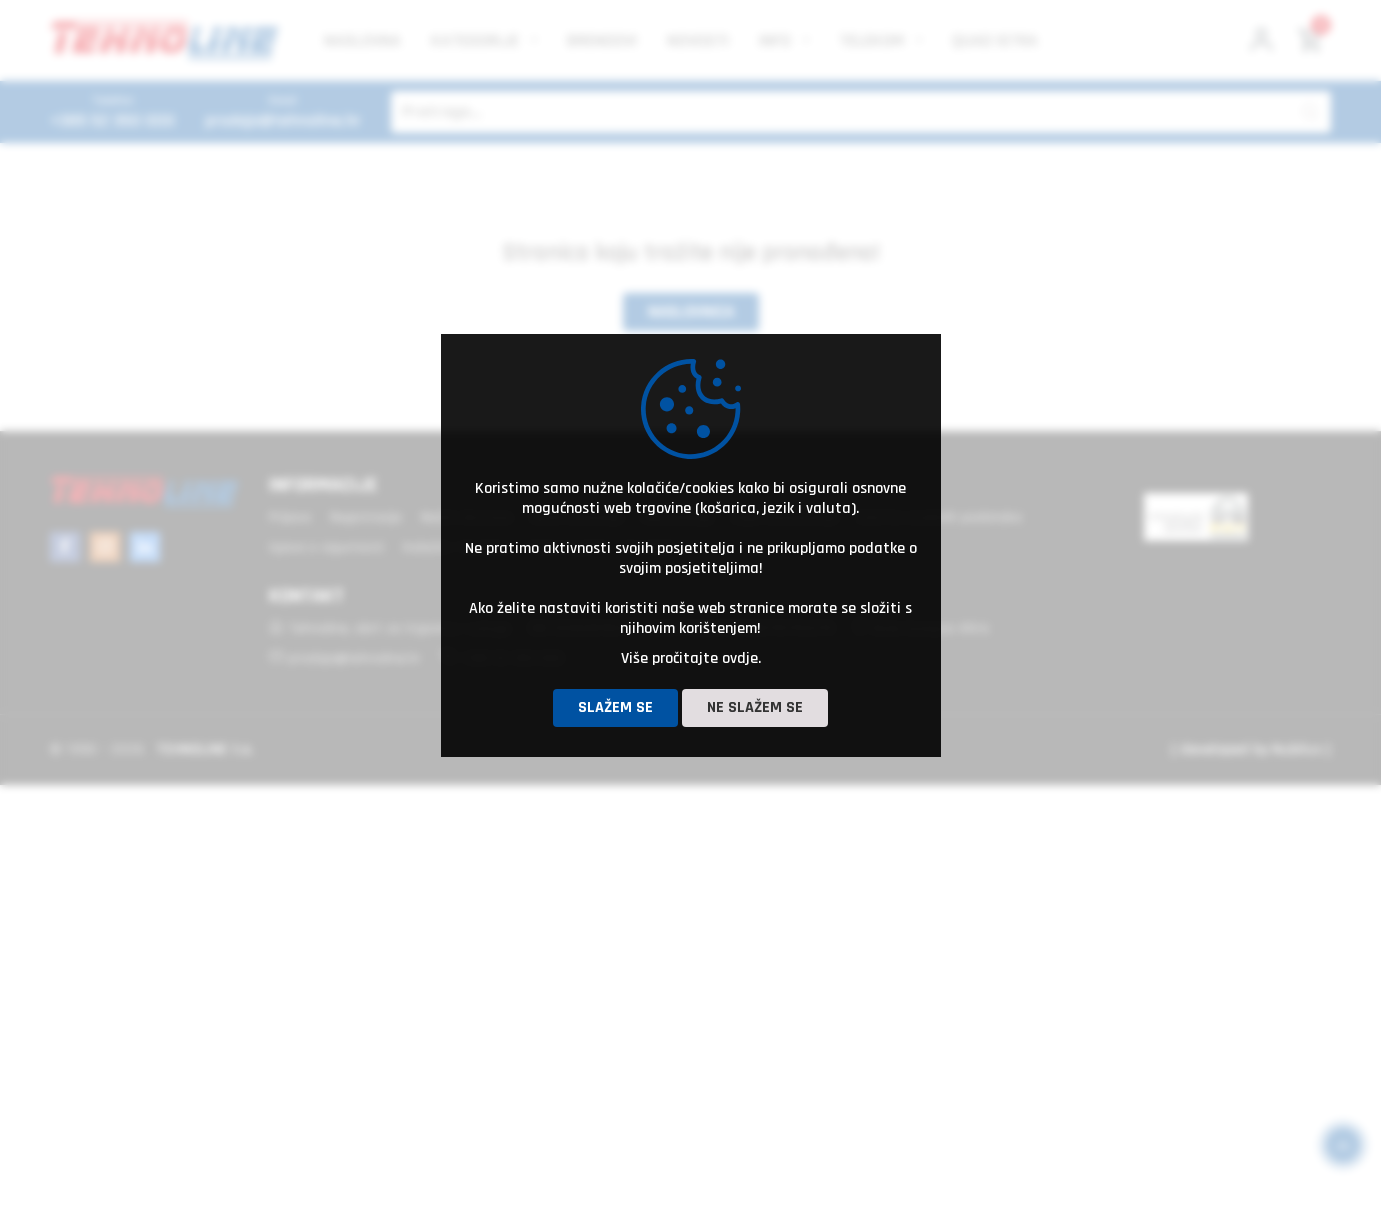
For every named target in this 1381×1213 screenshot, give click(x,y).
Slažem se (615, 707)
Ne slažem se (755, 707)
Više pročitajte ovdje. (691, 658)
